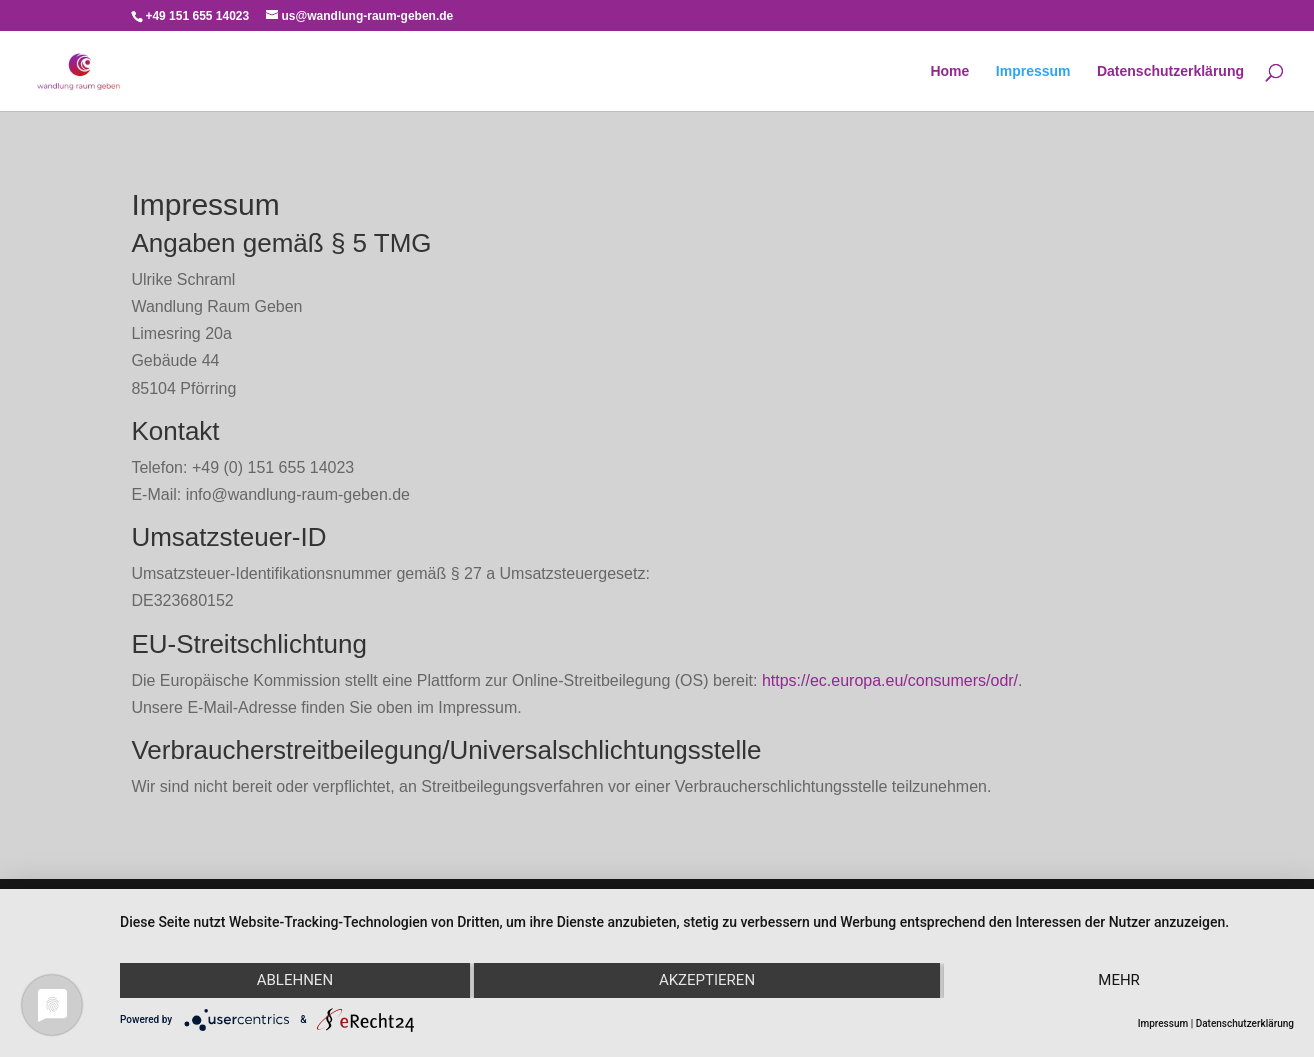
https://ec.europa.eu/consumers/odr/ (890, 680)
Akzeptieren (707, 980)
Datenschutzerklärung (1170, 71)
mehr (1119, 980)
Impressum (1033, 71)
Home (949, 71)
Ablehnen (295, 980)
